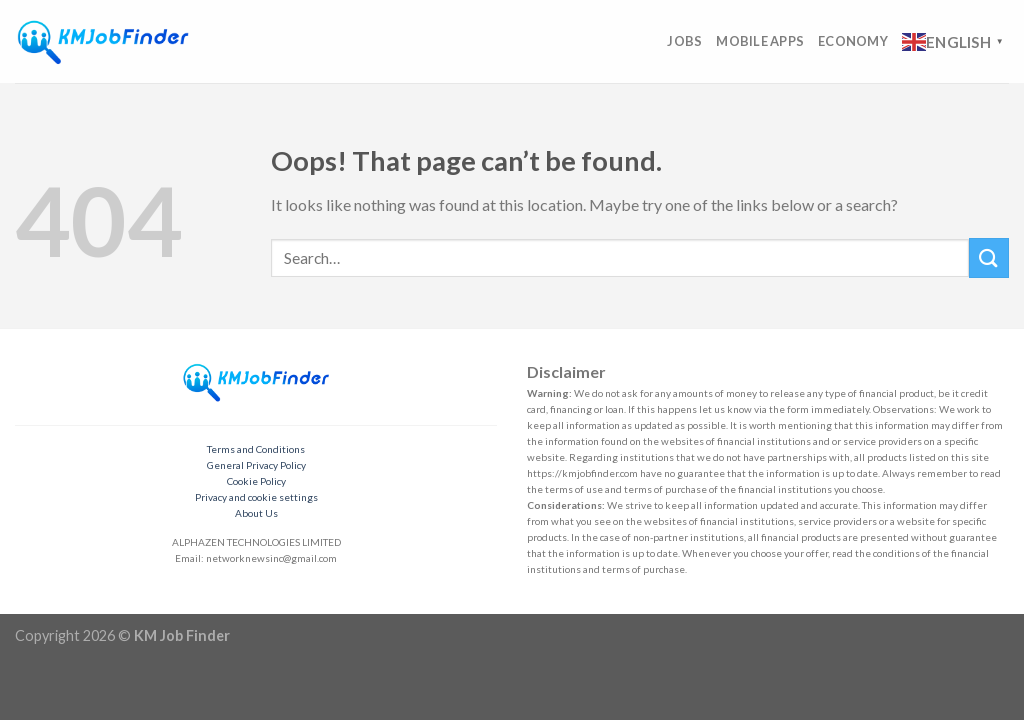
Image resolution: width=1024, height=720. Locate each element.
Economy (853, 41)
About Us (256, 513)
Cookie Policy (256, 481)
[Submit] (989, 257)
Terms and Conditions (256, 449)
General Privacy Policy (256, 465)
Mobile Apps (760, 41)
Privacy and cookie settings (256, 497)
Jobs (684, 41)
